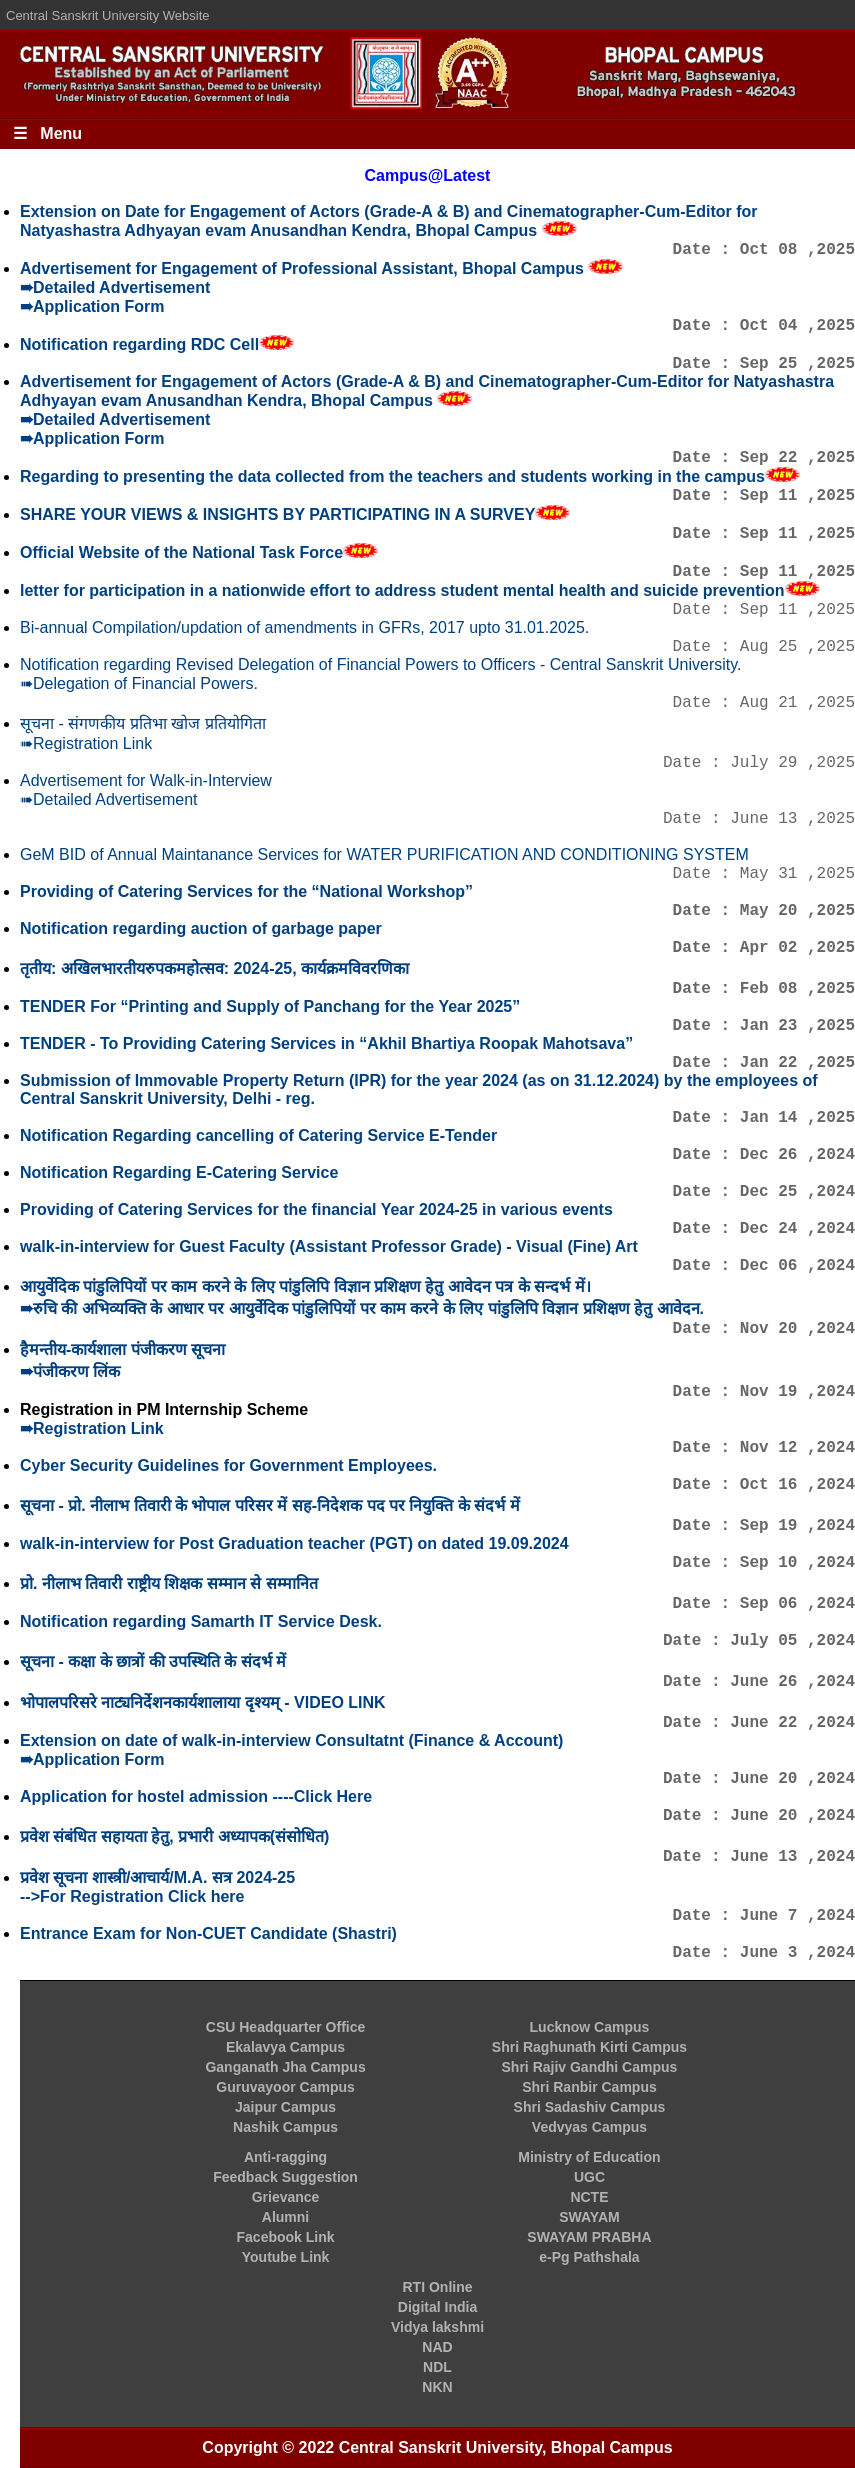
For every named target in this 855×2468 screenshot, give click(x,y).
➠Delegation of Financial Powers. (139, 683)
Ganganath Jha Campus (285, 2067)
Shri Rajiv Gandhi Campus (590, 2067)
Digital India (437, 2307)
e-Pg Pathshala (589, 2257)
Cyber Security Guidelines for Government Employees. (228, 1465)
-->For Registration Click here (132, 1896)
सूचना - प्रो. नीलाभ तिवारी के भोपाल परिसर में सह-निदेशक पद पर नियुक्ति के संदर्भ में (270, 1505)
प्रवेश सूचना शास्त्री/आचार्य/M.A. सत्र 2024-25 (157, 1877)
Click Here (333, 1796)
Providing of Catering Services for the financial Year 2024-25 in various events (316, 1209)
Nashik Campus (285, 2127)
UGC (589, 2177)
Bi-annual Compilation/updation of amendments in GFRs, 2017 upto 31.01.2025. (304, 627)
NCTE (589, 2197)
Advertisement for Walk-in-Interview (146, 780)
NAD (437, 2347)
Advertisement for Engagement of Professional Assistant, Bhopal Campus (304, 268)
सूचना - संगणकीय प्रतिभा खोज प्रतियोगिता (143, 723)
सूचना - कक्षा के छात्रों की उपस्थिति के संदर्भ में (153, 1661)
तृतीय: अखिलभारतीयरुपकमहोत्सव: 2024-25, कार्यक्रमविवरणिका (214, 968)
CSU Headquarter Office (285, 2027)
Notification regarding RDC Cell (139, 344)
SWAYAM (589, 2217)
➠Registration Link (86, 743)
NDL (437, 2367)
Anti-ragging (285, 2157)
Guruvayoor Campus (285, 2087)
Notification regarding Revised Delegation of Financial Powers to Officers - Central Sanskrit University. (381, 664)
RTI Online (438, 2287)
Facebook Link (286, 2237)
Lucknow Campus (590, 2027)
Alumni (285, 2217)
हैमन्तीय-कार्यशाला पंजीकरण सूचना (122, 1349)
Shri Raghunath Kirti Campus (589, 2047)
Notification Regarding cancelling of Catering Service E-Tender (258, 1135)
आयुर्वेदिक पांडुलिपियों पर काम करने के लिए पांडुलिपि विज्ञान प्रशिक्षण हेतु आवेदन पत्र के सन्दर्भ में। (305, 1286)
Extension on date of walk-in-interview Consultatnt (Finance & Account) (291, 1740)
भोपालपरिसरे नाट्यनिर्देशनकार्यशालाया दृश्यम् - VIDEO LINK (203, 1702)
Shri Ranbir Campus (589, 2087)
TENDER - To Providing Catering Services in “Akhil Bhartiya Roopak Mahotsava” (326, 1043)
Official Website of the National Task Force (181, 552)
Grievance (286, 2197)
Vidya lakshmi (437, 2327)
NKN (437, 2387)
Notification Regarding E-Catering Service (179, 1172)
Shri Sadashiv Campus (590, 2107)
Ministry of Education (589, 2157)
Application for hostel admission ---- (157, 1796)
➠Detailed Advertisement (115, 287)
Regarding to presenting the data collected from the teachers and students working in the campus (392, 476)
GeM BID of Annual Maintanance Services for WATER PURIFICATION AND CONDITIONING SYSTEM (384, 854)
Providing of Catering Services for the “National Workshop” (246, 891)
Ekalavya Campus (285, 2047)
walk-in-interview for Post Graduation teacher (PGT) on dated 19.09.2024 (294, 1543)
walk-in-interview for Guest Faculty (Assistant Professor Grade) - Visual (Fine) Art (329, 1246)
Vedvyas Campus (589, 2127)
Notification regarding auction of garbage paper (201, 928)
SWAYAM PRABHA (589, 2237)
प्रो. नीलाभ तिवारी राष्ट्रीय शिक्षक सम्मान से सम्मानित (169, 1583)
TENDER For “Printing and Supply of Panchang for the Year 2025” (270, 1006)
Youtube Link (286, 2257)
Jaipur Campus (285, 2107)
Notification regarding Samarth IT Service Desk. (201, 1621)
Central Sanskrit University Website (108, 15)
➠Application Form (92, 306)
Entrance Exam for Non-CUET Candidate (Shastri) (208, 1933)
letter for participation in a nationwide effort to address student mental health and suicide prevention (402, 590)
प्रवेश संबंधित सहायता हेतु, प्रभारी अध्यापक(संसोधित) (174, 1836)
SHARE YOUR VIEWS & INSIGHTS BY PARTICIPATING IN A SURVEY (277, 514)
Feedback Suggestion (285, 2177)
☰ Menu (47, 133)
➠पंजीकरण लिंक (70, 1371)
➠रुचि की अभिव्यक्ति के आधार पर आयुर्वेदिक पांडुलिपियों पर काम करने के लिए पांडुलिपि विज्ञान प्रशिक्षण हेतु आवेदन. (362, 1308)
